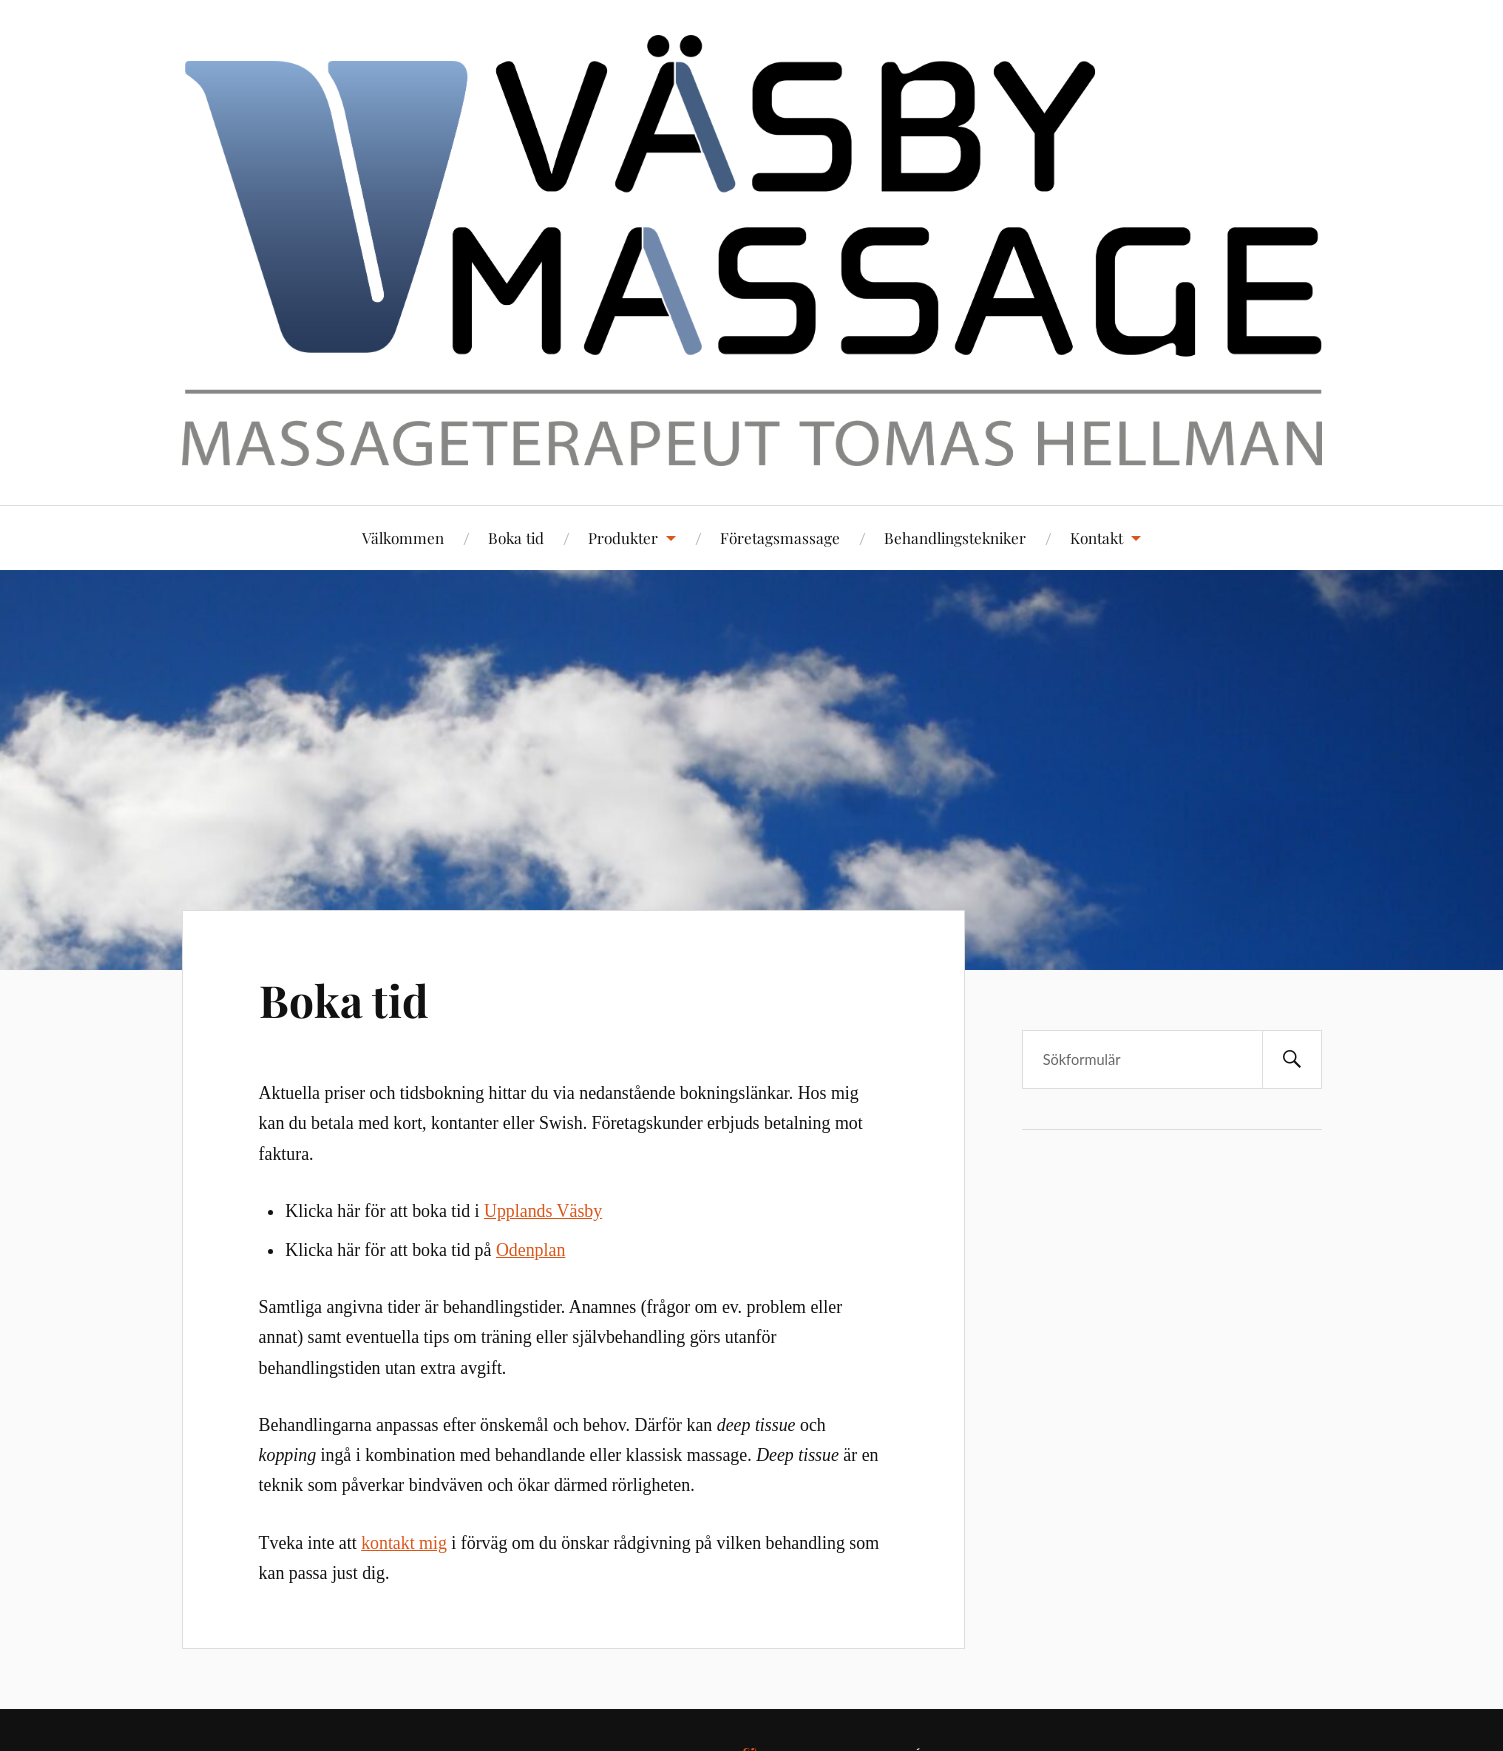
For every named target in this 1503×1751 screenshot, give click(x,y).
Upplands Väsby (543, 1211)
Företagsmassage (780, 537)
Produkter (623, 537)
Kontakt (1096, 537)
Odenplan (530, 1250)
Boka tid (516, 537)
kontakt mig (404, 1543)
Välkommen (403, 537)
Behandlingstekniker (955, 537)
